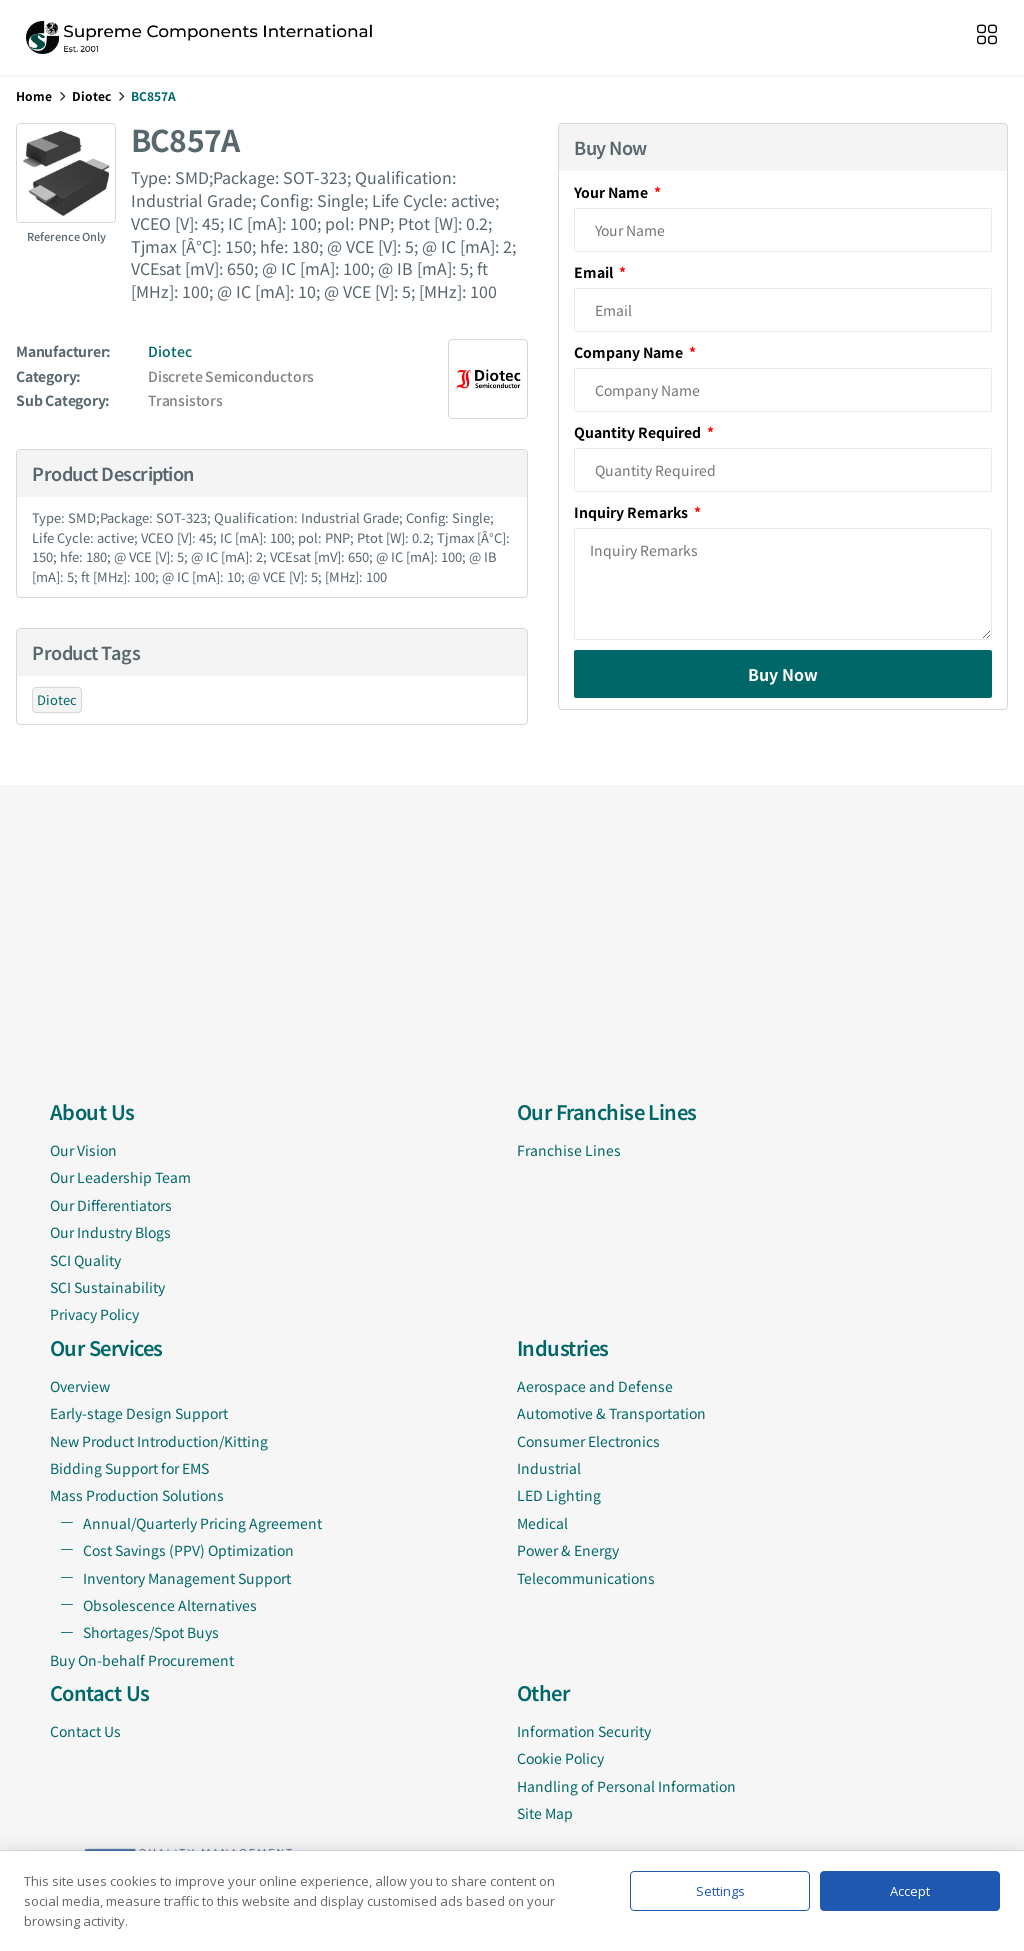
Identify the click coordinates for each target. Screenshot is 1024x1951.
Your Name (612, 192)
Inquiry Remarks (632, 512)
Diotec (91, 95)
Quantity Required (639, 432)
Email (595, 272)
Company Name (630, 352)
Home (34, 95)
